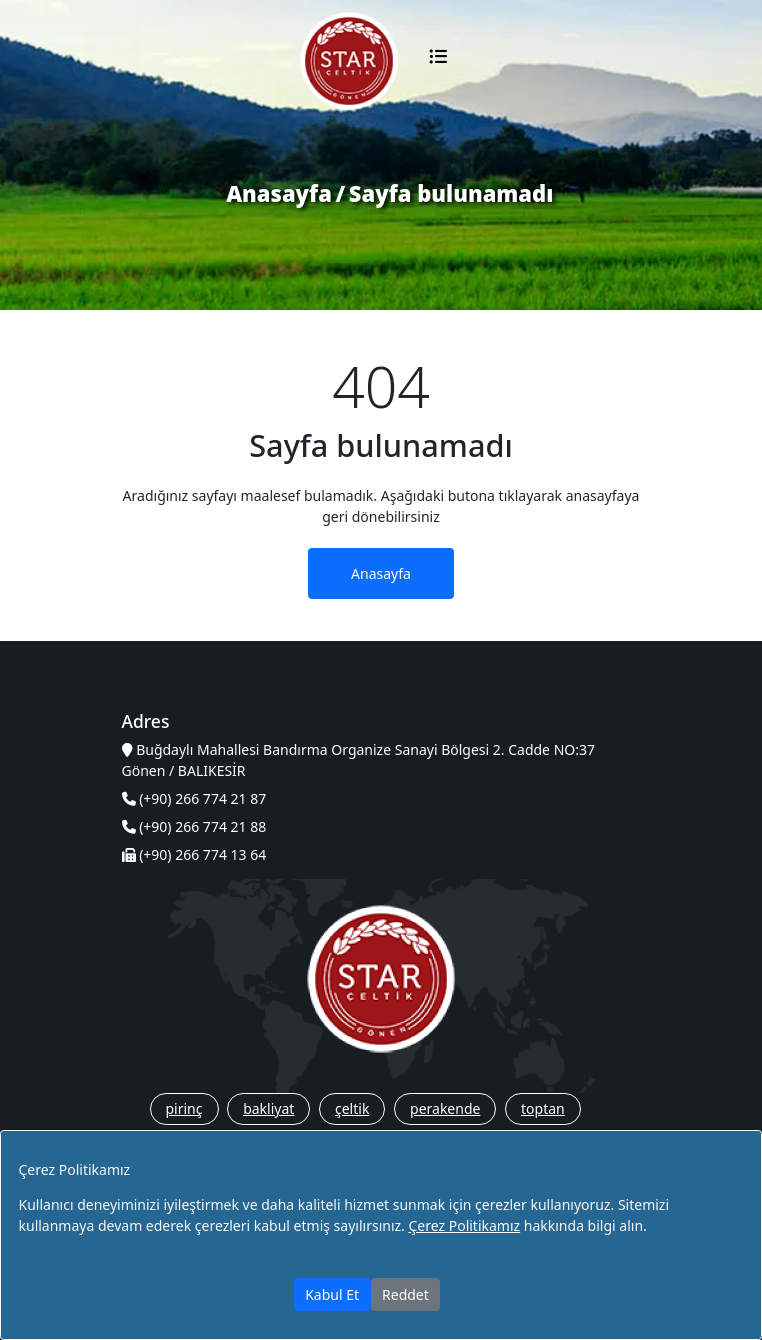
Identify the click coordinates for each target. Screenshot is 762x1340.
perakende (445, 1108)
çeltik (352, 1108)
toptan (543, 1108)
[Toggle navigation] (437, 61)
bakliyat (268, 1108)
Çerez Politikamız (464, 1225)
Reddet (405, 1294)
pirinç (184, 1108)
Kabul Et (332, 1294)
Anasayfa (279, 193)
